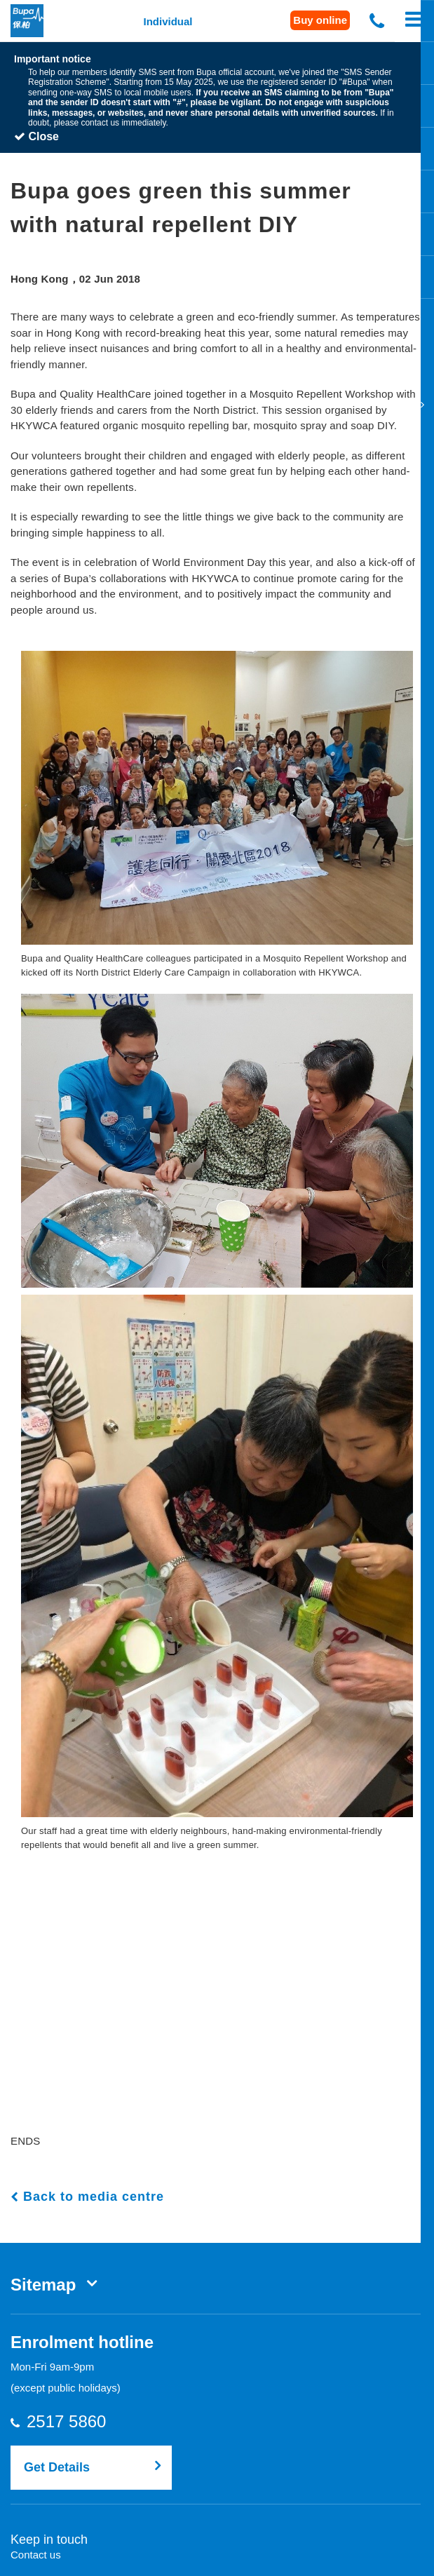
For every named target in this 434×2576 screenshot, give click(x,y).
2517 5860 (79, 2420)
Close (36, 135)
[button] (217, 796)
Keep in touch (49, 2538)
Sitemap (43, 2283)
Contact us (36, 2553)
